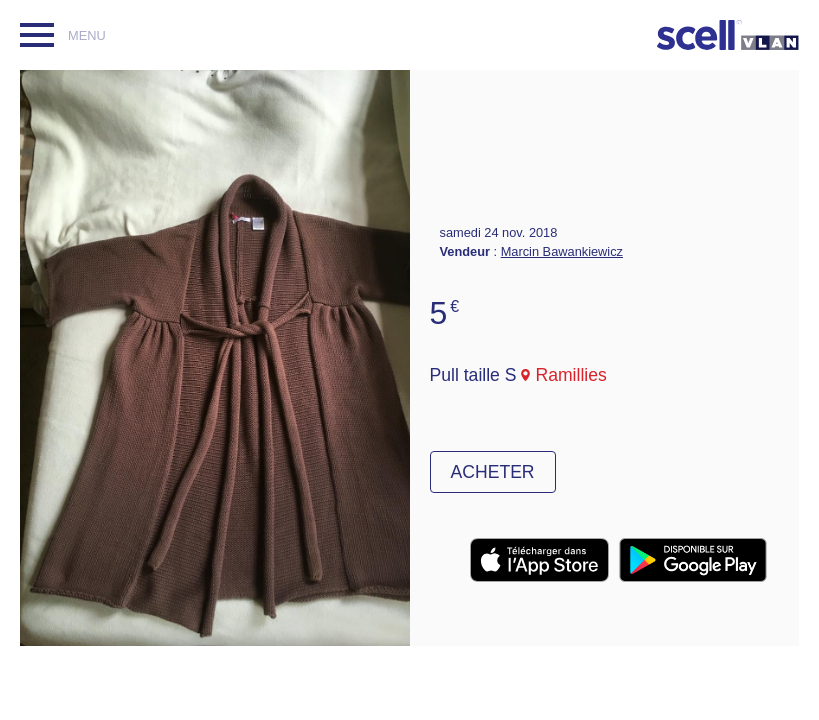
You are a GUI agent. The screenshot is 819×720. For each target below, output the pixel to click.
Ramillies (570, 375)
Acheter (493, 472)
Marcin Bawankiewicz (562, 251)
